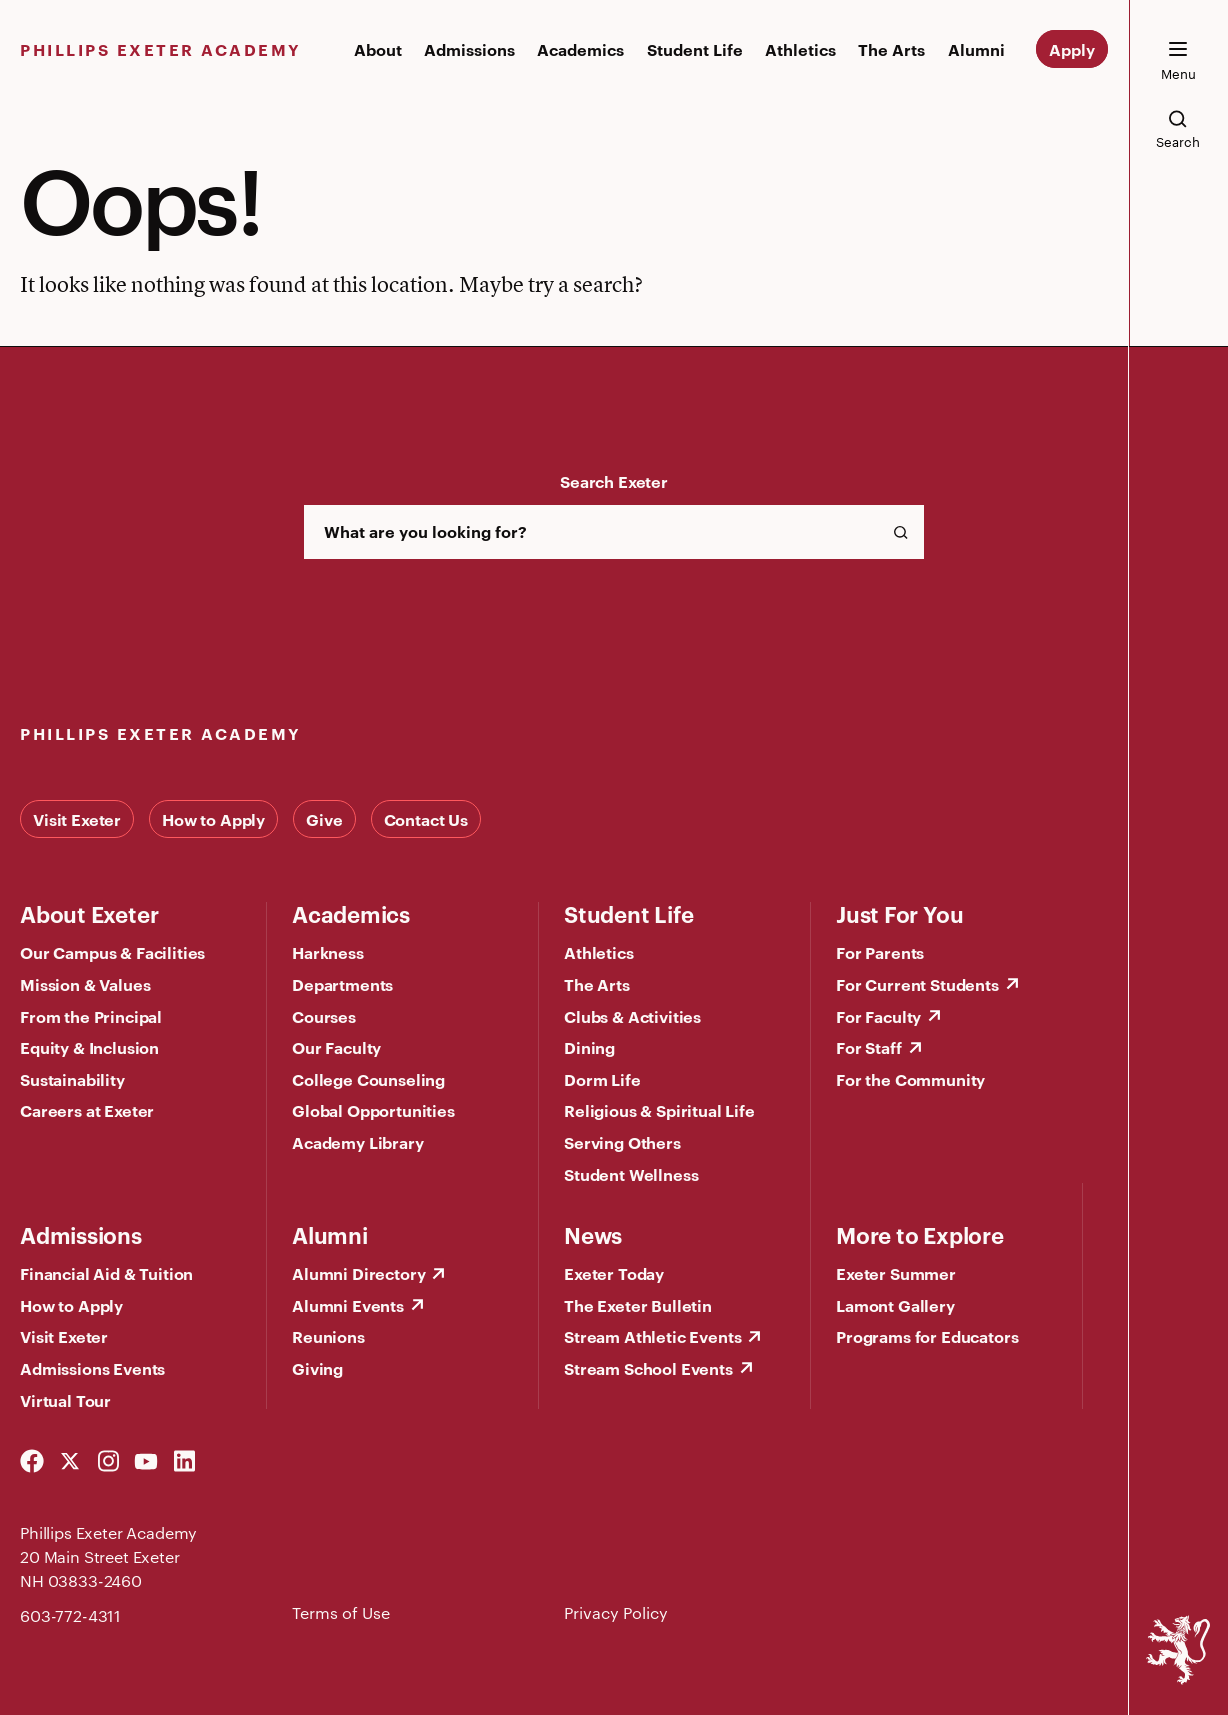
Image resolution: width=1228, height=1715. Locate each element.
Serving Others (622, 1142)
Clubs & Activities (632, 1016)
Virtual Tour (65, 1400)
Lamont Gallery (895, 1305)
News (593, 1234)
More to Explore (920, 1234)
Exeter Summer (896, 1273)
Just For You (899, 913)
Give (324, 819)
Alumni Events (348, 1305)
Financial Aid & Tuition (106, 1273)
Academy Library (358, 1142)
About (378, 49)
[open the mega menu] (1178, 61)
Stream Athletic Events (652, 1336)
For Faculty (878, 1016)
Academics (580, 49)
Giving (317, 1368)
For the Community (910, 1079)
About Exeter (89, 913)
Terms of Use (341, 1612)
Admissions (469, 49)
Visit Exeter (77, 819)
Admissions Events (92, 1368)
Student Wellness (631, 1174)
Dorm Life (602, 1079)
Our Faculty (336, 1047)
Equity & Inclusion (89, 1047)
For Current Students (917, 984)
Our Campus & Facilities (112, 952)
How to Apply (213, 819)
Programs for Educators (927, 1336)
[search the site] (1178, 129)
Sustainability (72, 1079)
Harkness (328, 952)
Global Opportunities (373, 1110)
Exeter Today (614, 1273)
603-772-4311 (70, 1615)
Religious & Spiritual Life (659, 1110)
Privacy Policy (616, 1612)
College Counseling (368, 1079)
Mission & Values (85, 984)
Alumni (976, 49)
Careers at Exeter (87, 1110)
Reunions (328, 1336)
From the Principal (91, 1016)
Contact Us (426, 819)
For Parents (880, 952)
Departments (342, 984)
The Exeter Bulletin (638, 1305)
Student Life (695, 49)
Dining (589, 1047)
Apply (1072, 49)
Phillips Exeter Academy (161, 49)
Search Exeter (614, 481)
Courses (324, 1016)
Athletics (800, 49)
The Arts (891, 49)
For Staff (869, 1047)
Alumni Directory (358, 1273)
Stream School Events (648, 1368)
